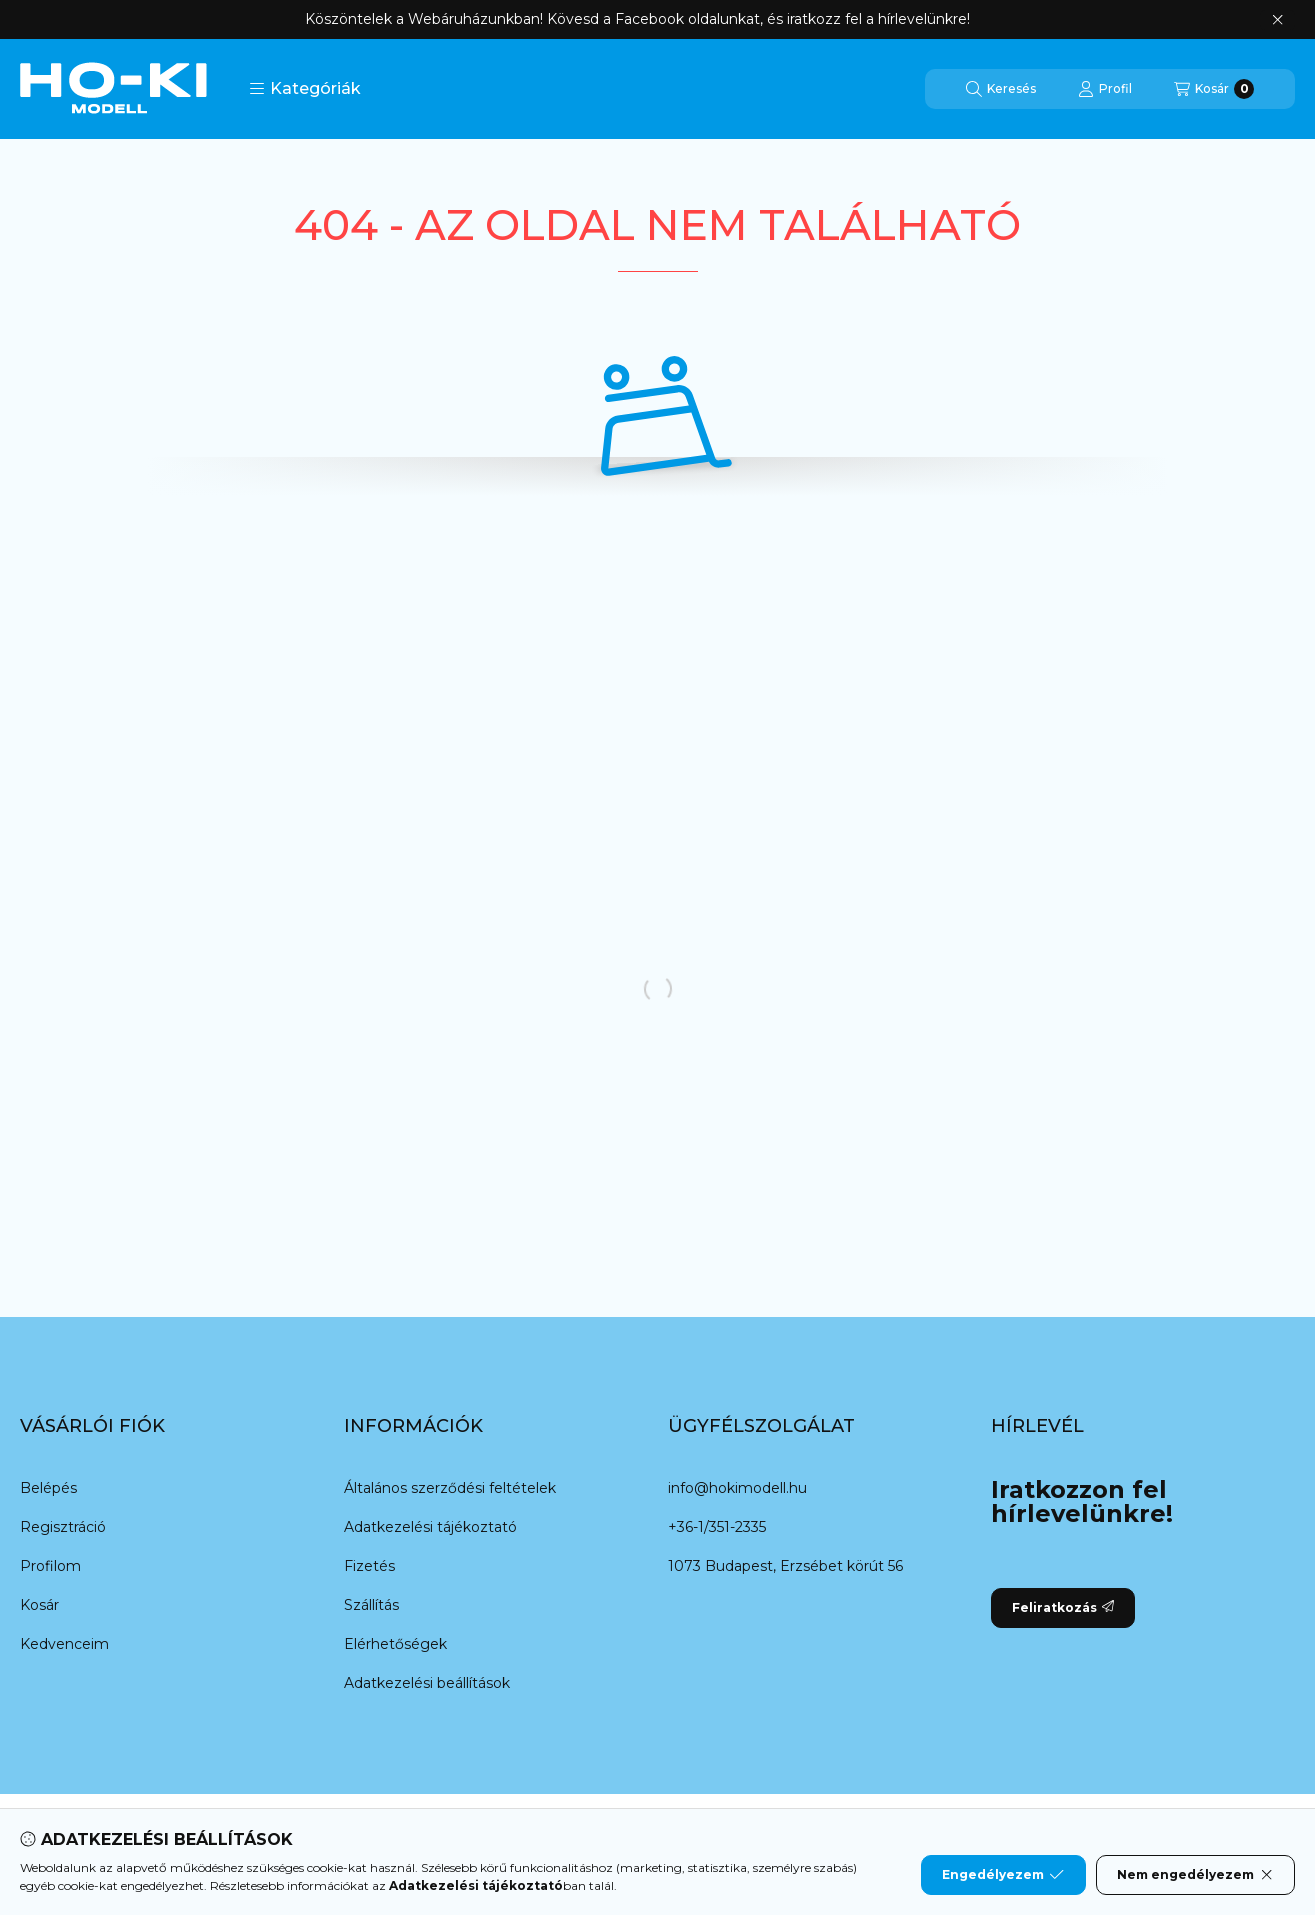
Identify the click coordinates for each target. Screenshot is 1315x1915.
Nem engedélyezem (1195, 1875)
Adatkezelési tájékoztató (430, 1527)
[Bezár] (1277, 20)
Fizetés (369, 1566)
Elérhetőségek (395, 1644)
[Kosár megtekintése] (1214, 89)
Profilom (50, 1566)
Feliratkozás (1063, 1607)
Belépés (48, 1488)
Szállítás (371, 1605)
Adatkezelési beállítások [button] (427, 1683)
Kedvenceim (64, 1644)
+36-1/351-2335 (717, 1527)
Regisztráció (63, 1527)
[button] (305, 89)
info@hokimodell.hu (737, 1488)
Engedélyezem (1003, 1875)
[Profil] (1105, 89)
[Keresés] (1001, 89)
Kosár (39, 1605)
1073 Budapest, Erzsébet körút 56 (785, 1566)
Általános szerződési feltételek (450, 1488)
